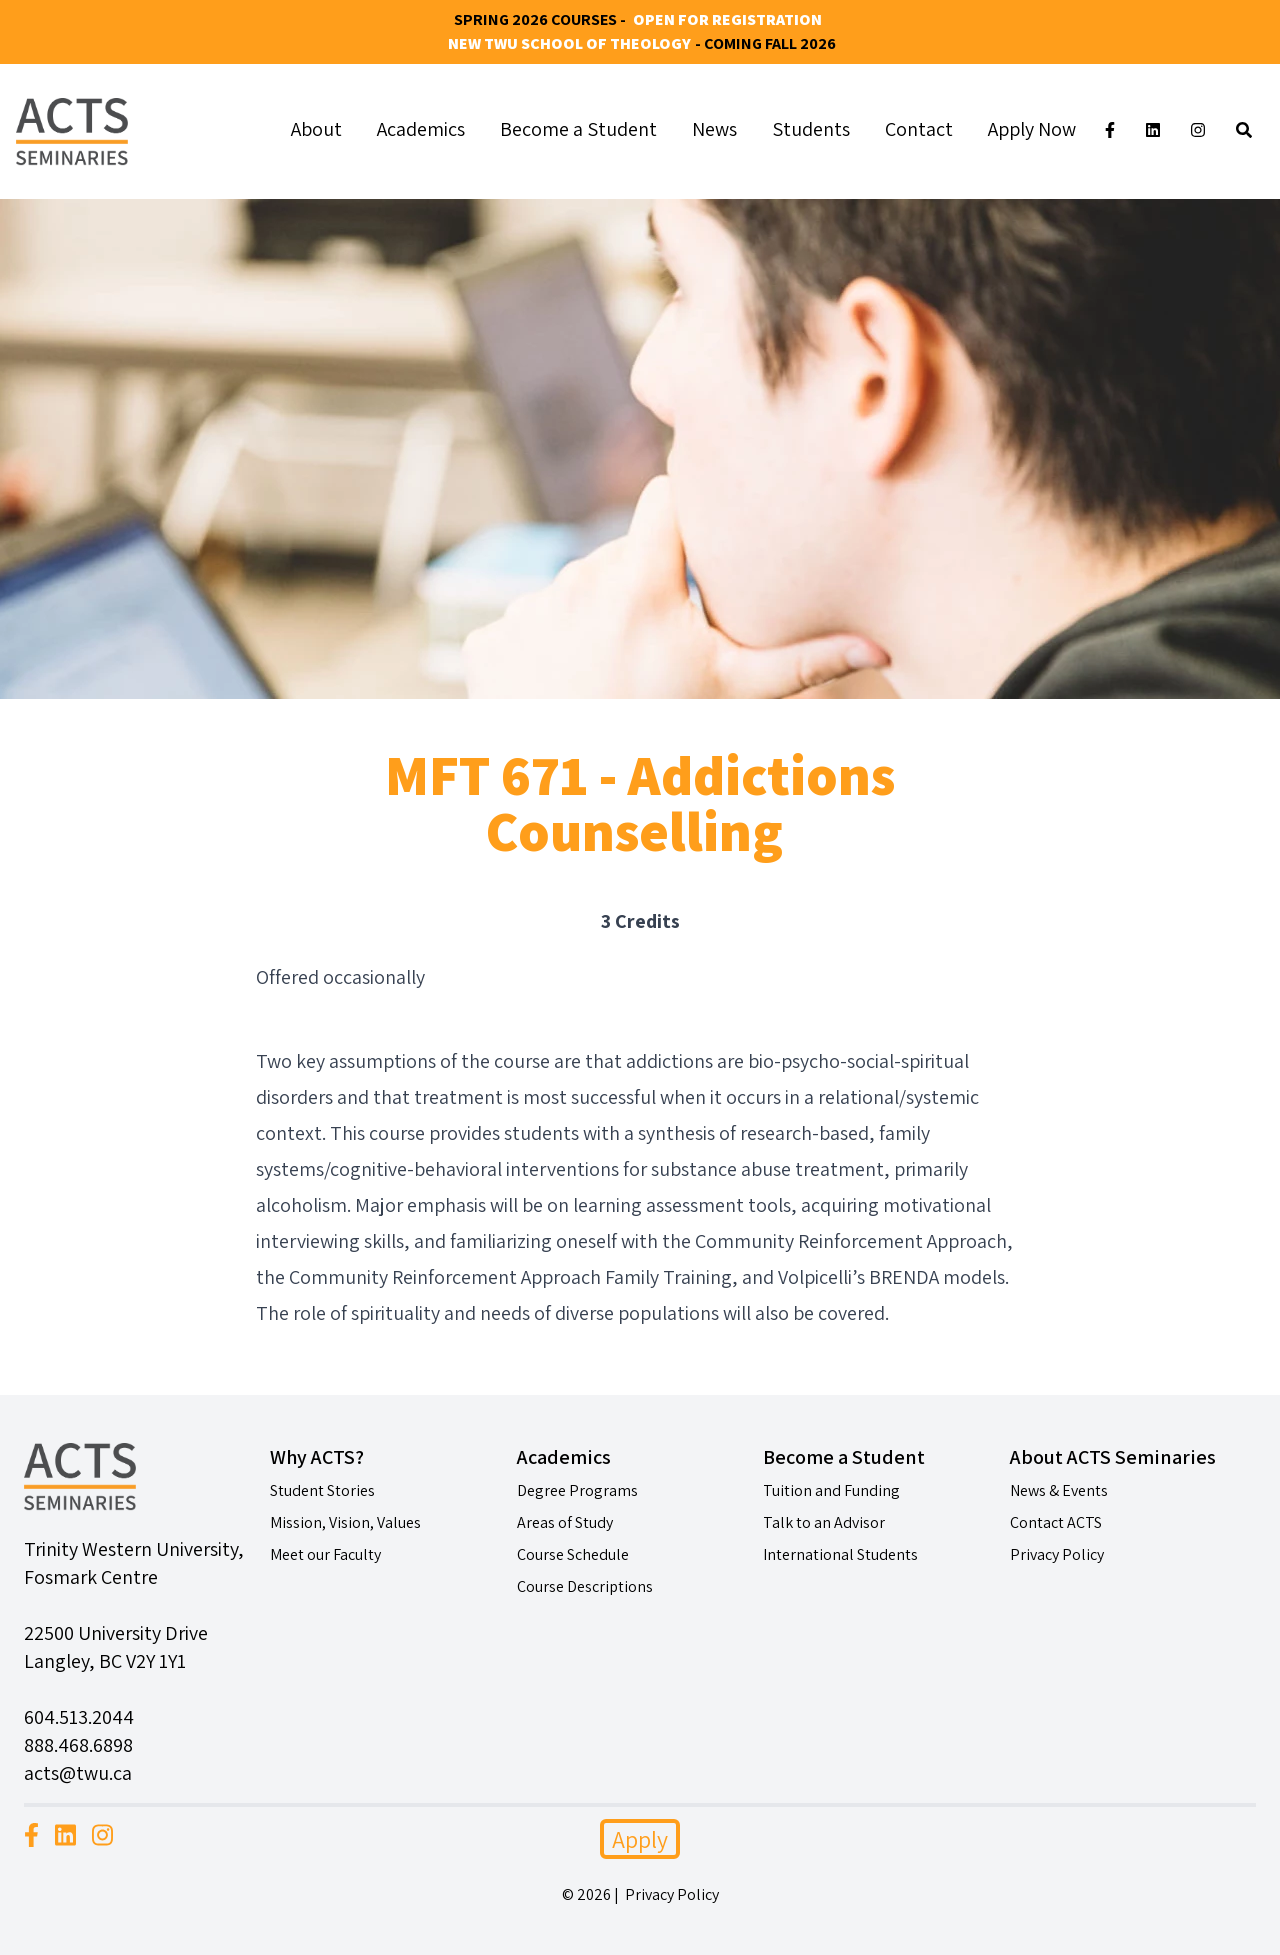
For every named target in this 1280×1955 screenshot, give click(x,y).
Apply (640, 1839)
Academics (421, 129)
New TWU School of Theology (569, 43)
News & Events (1059, 1490)
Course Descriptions (585, 1586)
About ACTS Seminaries (1113, 1457)
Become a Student (578, 129)
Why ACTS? (317, 1457)
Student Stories (322, 1490)
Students (811, 129)
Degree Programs (577, 1490)
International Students (840, 1554)
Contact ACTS (1056, 1522)
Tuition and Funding (831, 1490)
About (316, 129)
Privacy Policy (1057, 1554)
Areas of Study (565, 1522)
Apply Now (1032, 129)
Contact (919, 129)
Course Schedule (573, 1554)
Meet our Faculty (325, 1554)
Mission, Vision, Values (345, 1522)
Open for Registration (727, 19)
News (714, 129)
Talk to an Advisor (824, 1522)
